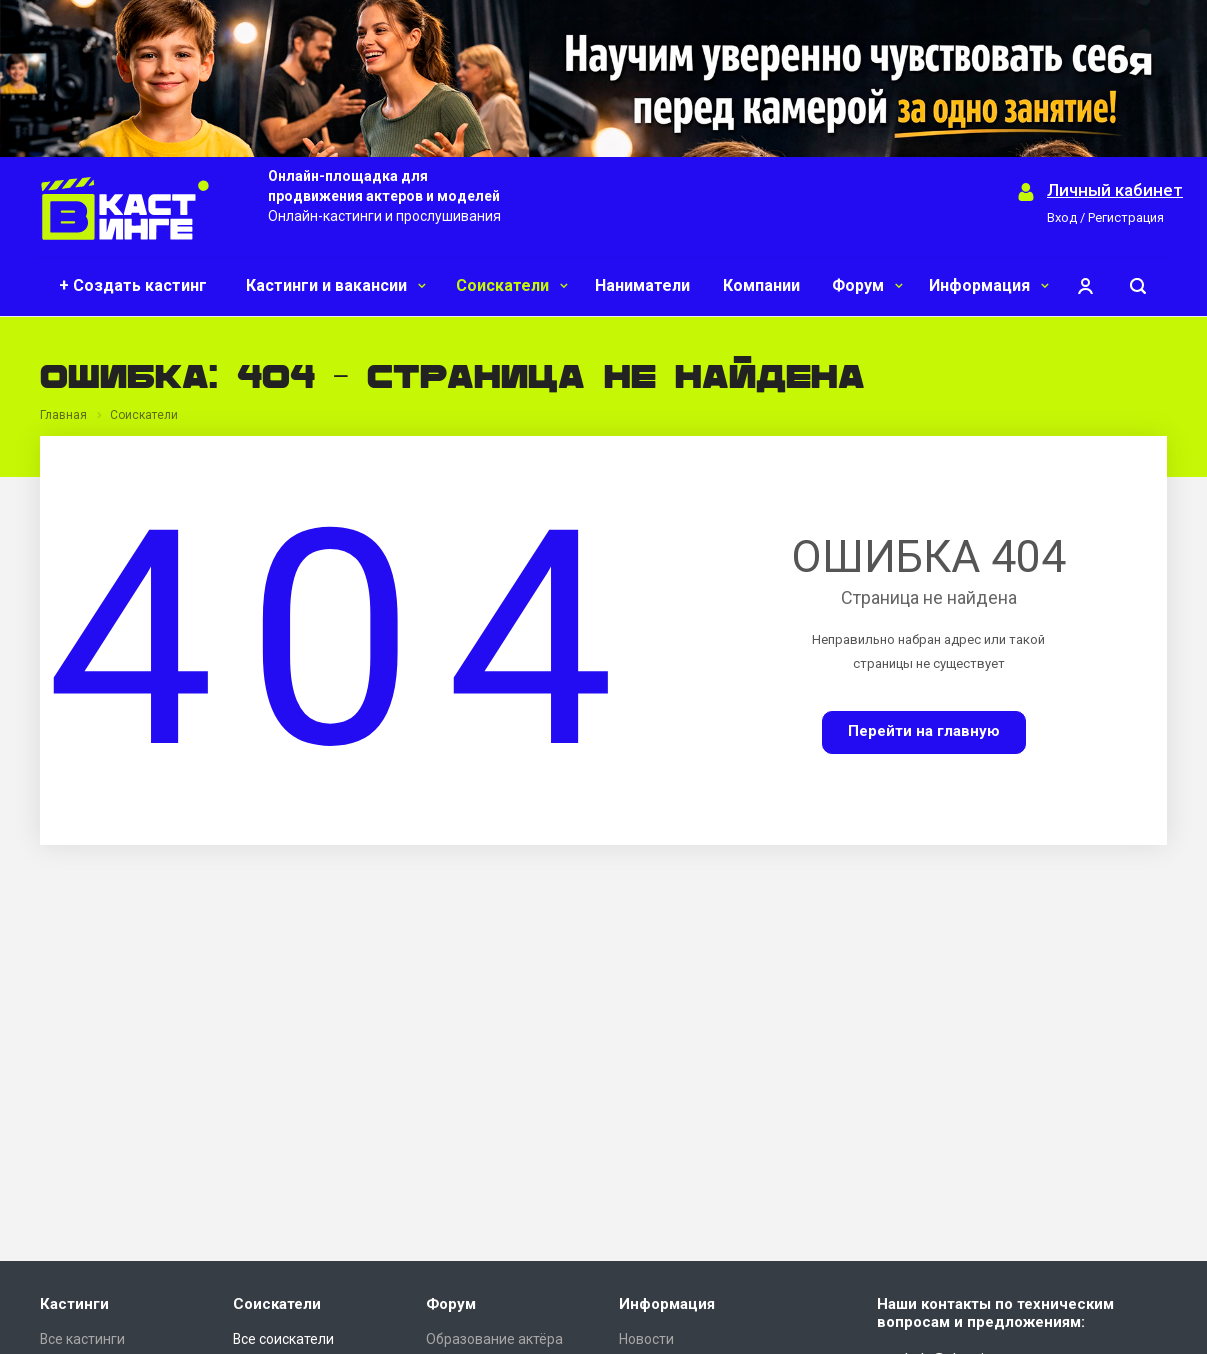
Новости (646, 1339)
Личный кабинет (1115, 190)
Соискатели (512, 285)
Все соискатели (283, 1339)
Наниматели (642, 285)
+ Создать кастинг (133, 285)
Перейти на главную (924, 731)
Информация (989, 285)
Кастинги (74, 1304)
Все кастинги (82, 1339)
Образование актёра (494, 1339)
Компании (761, 285)
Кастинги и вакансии (336, 285)
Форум (867, 285)
